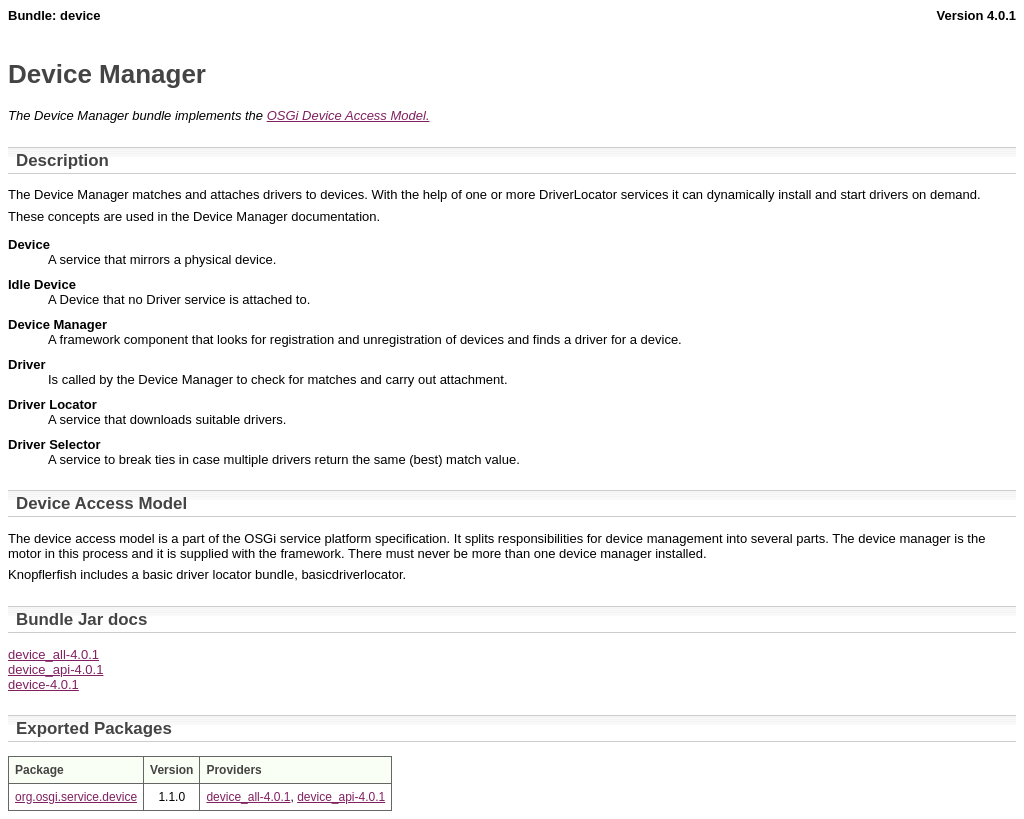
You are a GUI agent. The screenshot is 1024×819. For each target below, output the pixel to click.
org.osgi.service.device (76, 797)
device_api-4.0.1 (55, 669)
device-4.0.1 (43, 684)
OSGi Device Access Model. (348, 115)
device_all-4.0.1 (53, 654)
